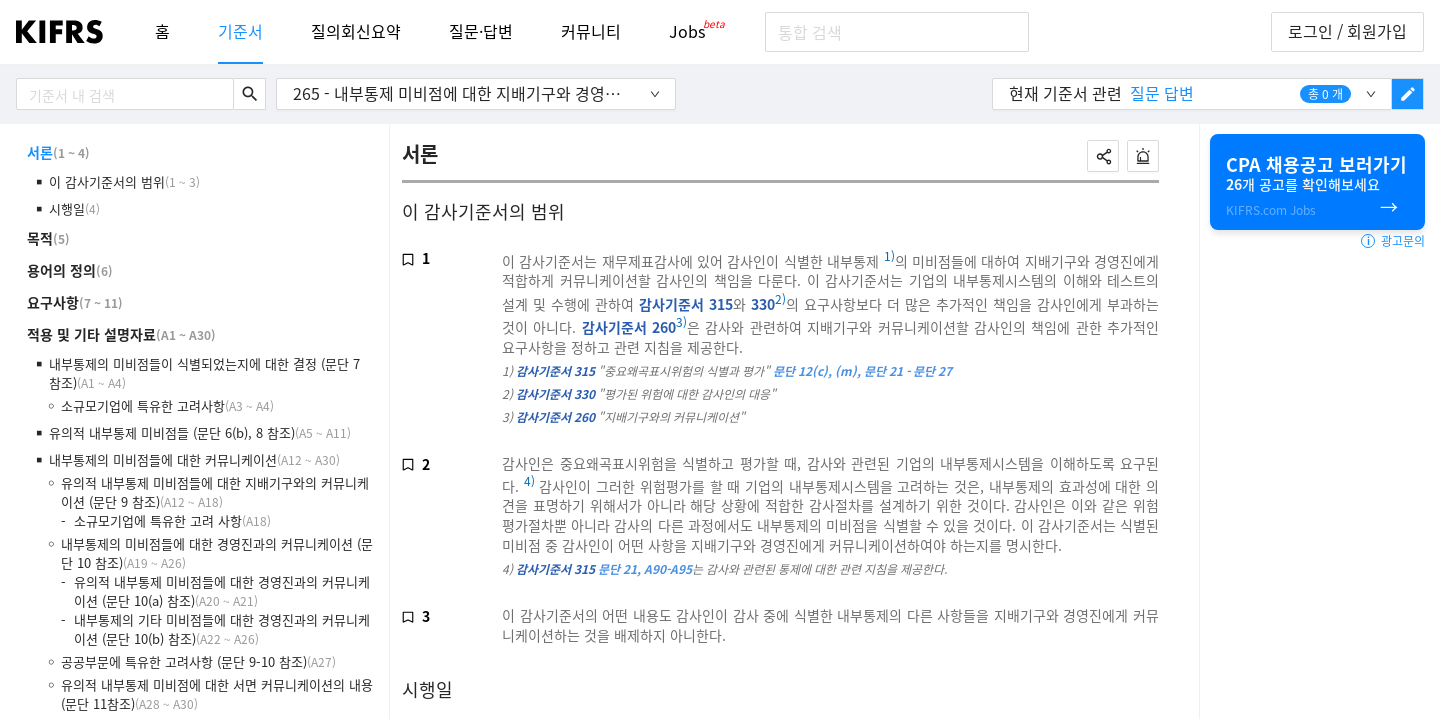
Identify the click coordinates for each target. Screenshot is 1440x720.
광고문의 (1393, 241)
